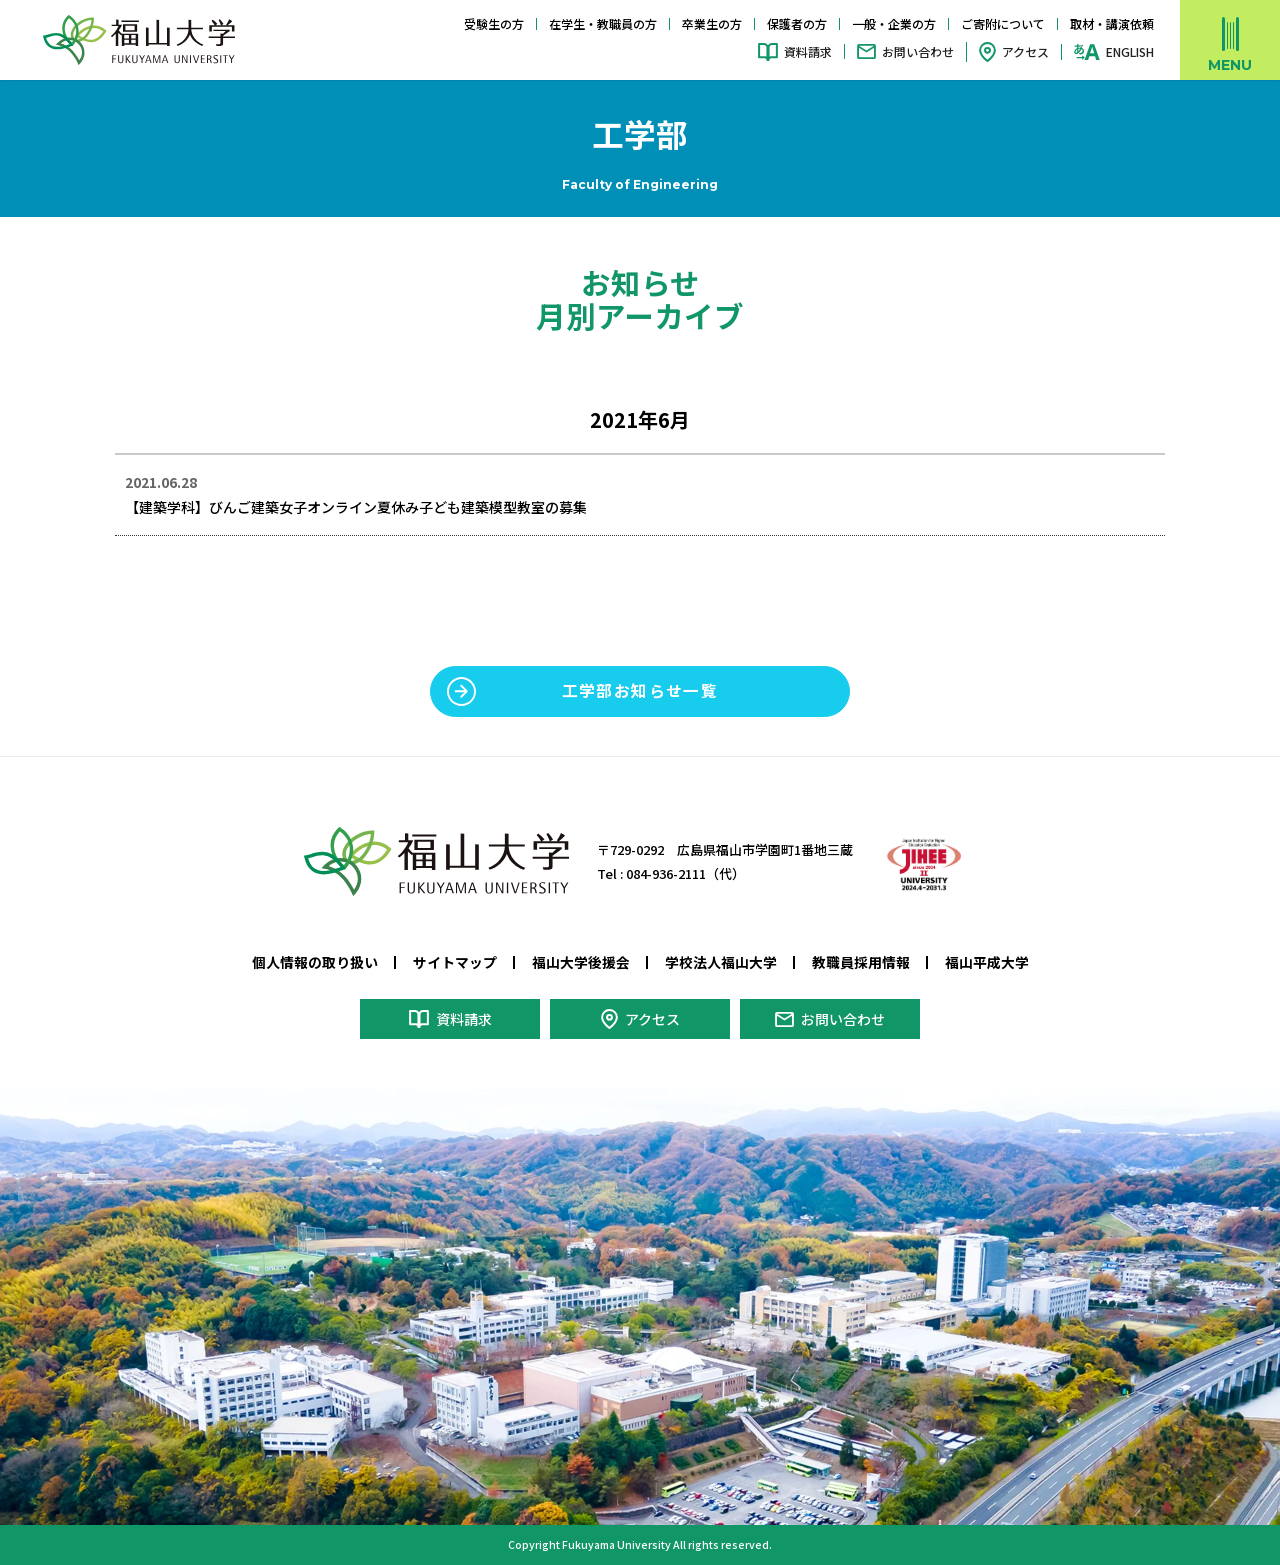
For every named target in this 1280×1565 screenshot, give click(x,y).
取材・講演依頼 (1112, 23)
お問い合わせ (918, 51)
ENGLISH (1130, 52)
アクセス (1025, 51)
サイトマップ (455, 962)
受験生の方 (494, 23)
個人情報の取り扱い (315, 962)
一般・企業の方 (894, 23)
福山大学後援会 (581, 962)
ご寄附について (1003, 23)
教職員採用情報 (861, 962)
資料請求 (808, 51)
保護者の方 (797, 23)
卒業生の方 (712, 23)
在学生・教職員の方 (603, 23)
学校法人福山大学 (721, 962)
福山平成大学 (987, 962)
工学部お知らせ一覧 (640, 690)
